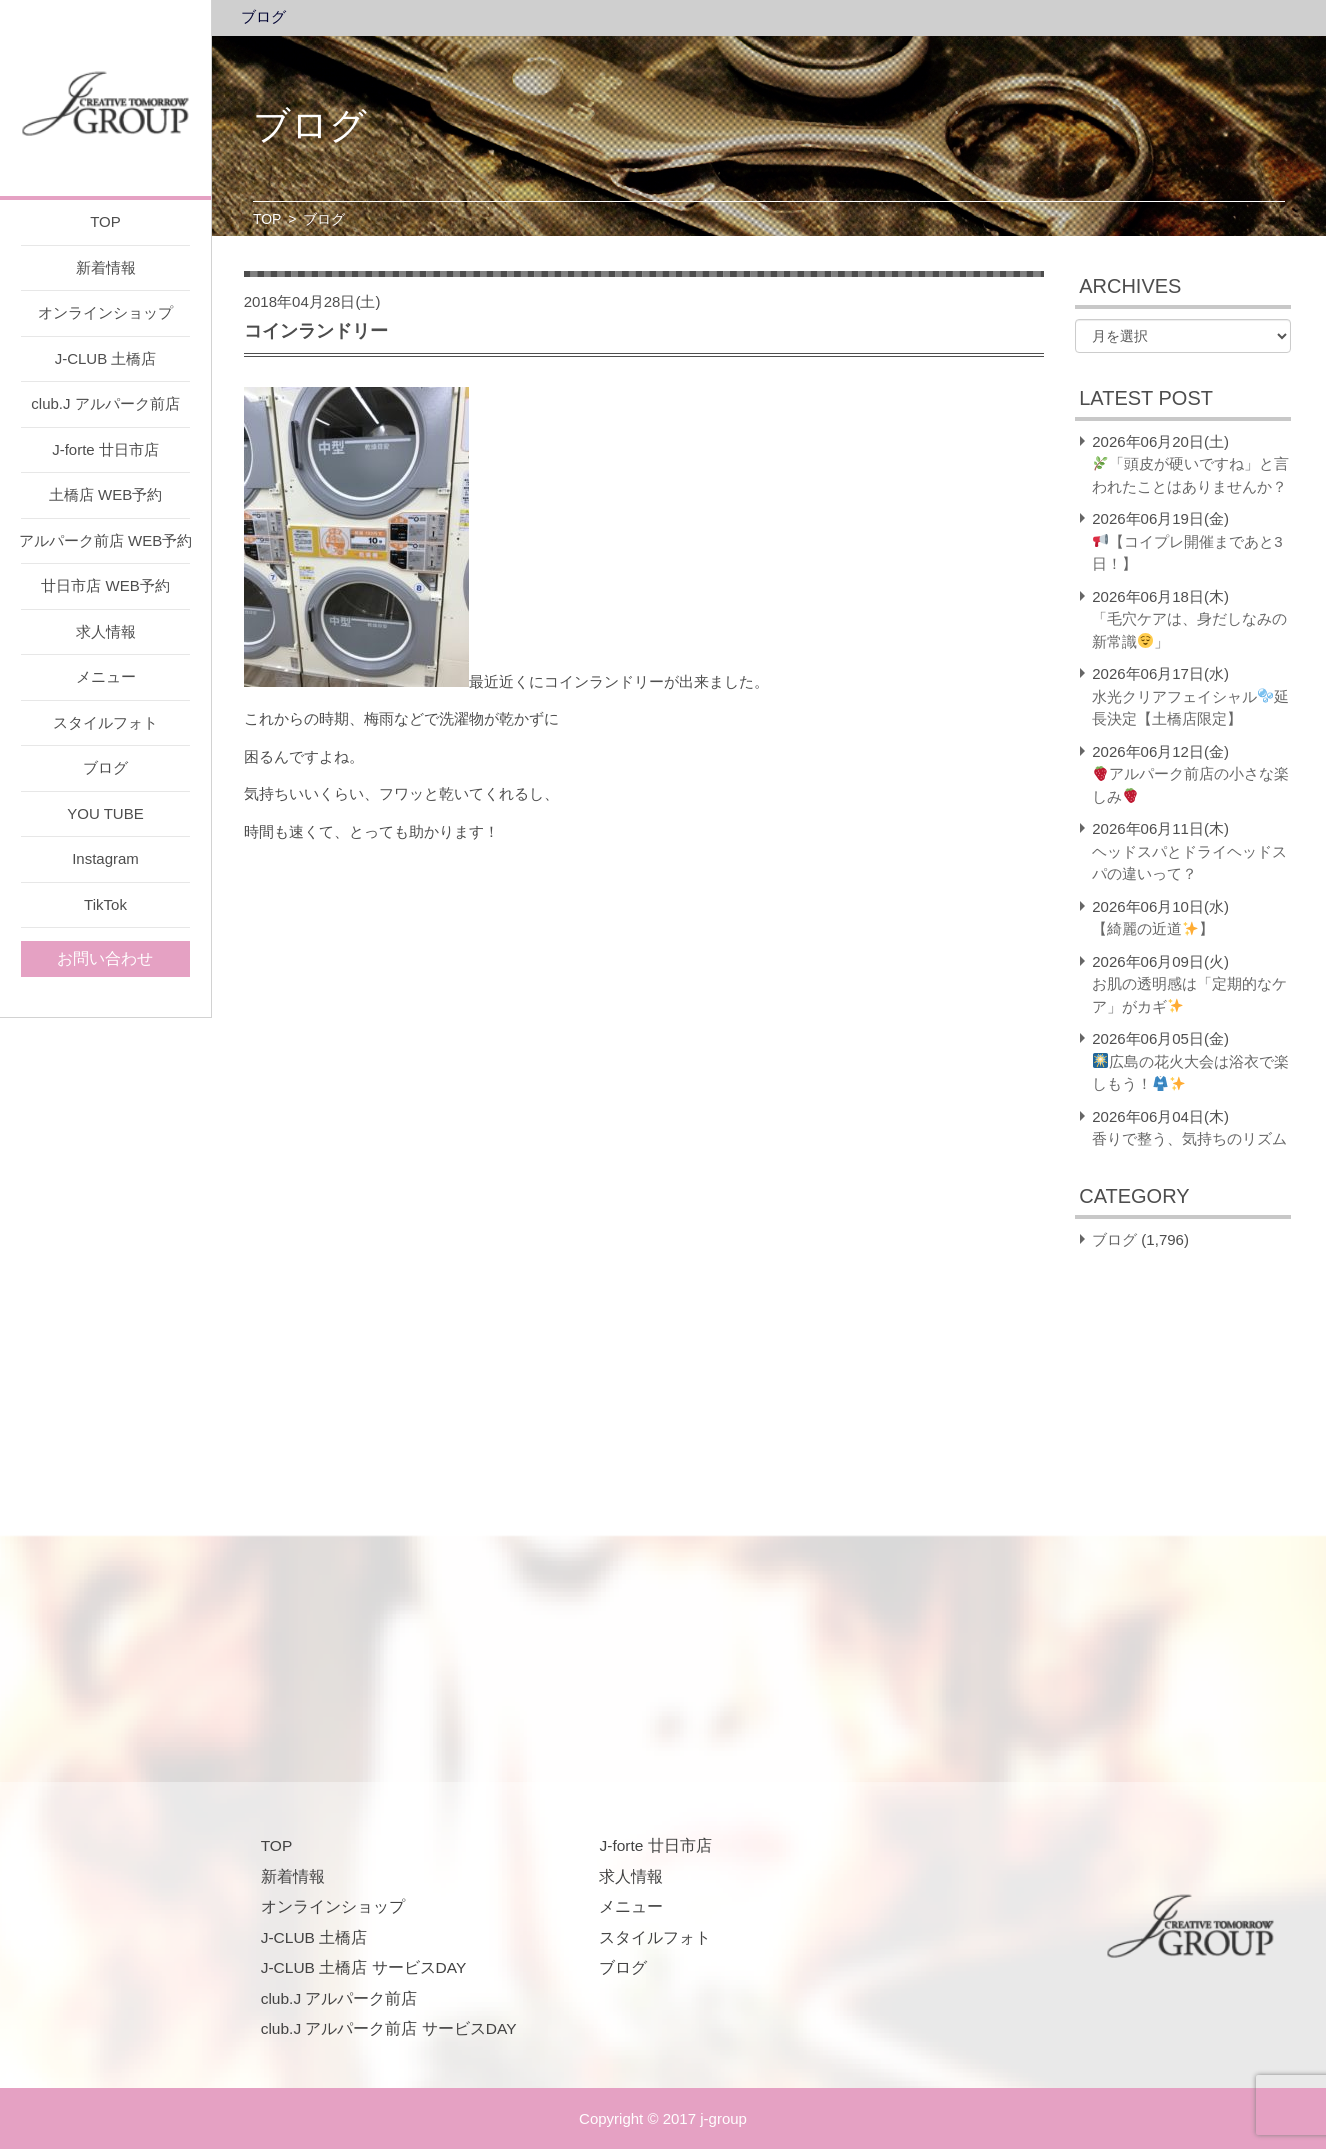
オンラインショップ (105, 312)
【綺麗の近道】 (1153, 928)
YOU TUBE (105, 813)
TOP (105, 221)
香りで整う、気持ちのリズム (1189, 1138)
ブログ (105, 767)
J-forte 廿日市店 (105, 449)
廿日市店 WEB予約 (105, 585)
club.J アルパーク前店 (105, 403)
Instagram (105, 858)
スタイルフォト (105, 722)
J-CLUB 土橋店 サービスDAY (364, 1967)
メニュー (106, 676)
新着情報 (106, 267)
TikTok (105, 904)
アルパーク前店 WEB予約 (105, 540)
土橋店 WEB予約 (105, 494)
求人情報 (106, 631)
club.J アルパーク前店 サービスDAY (389, 2028)
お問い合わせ (105, 958)
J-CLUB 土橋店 (106, 358)
